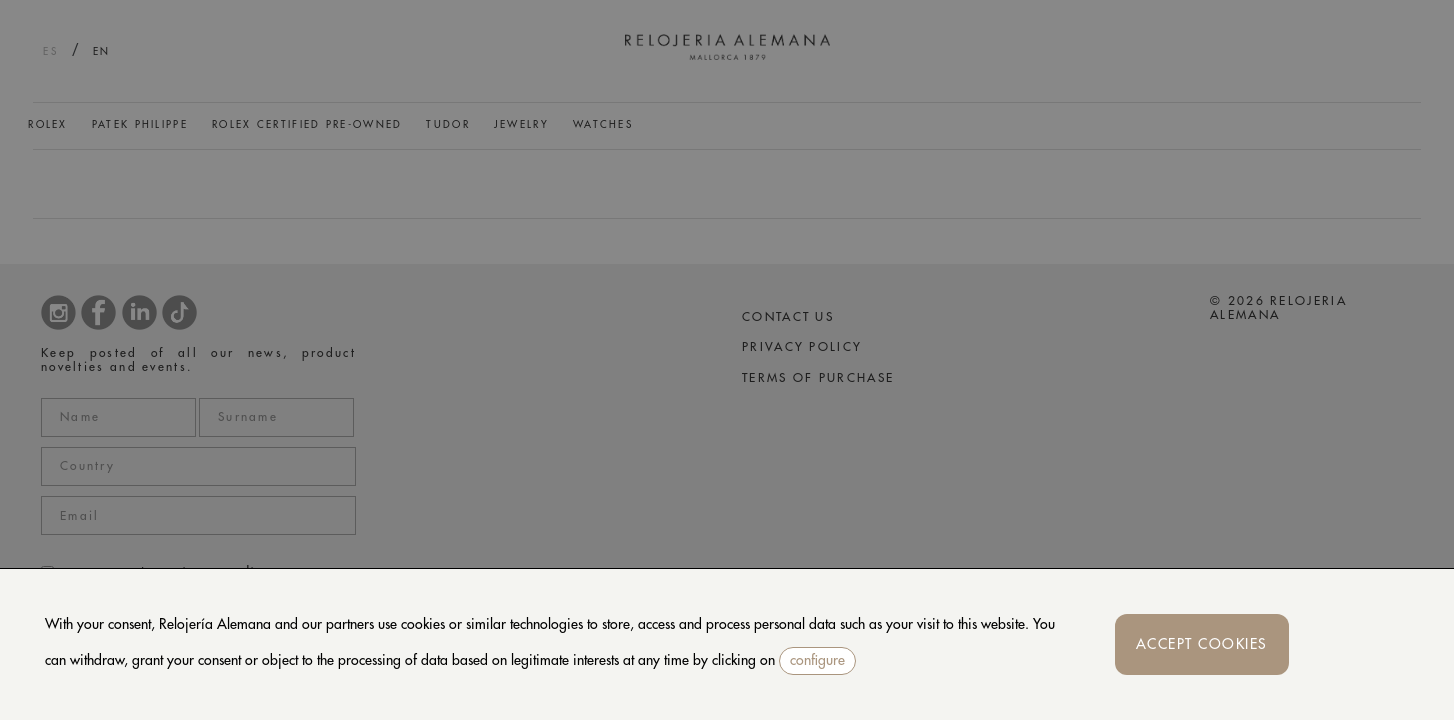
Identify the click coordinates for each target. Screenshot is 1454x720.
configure (817, 660)
